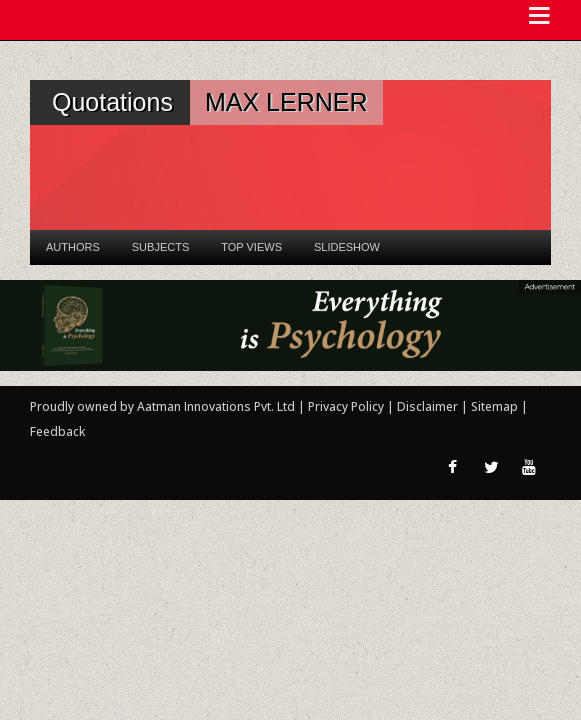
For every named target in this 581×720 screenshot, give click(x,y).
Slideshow (347, 247)
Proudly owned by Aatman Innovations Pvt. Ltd (162, 406)
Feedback (57, 431)
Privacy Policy (347, 406)
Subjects (160, 247)
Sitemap (496, 406)
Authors (73, 247)
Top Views (251, 247)
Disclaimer (427, 406)
